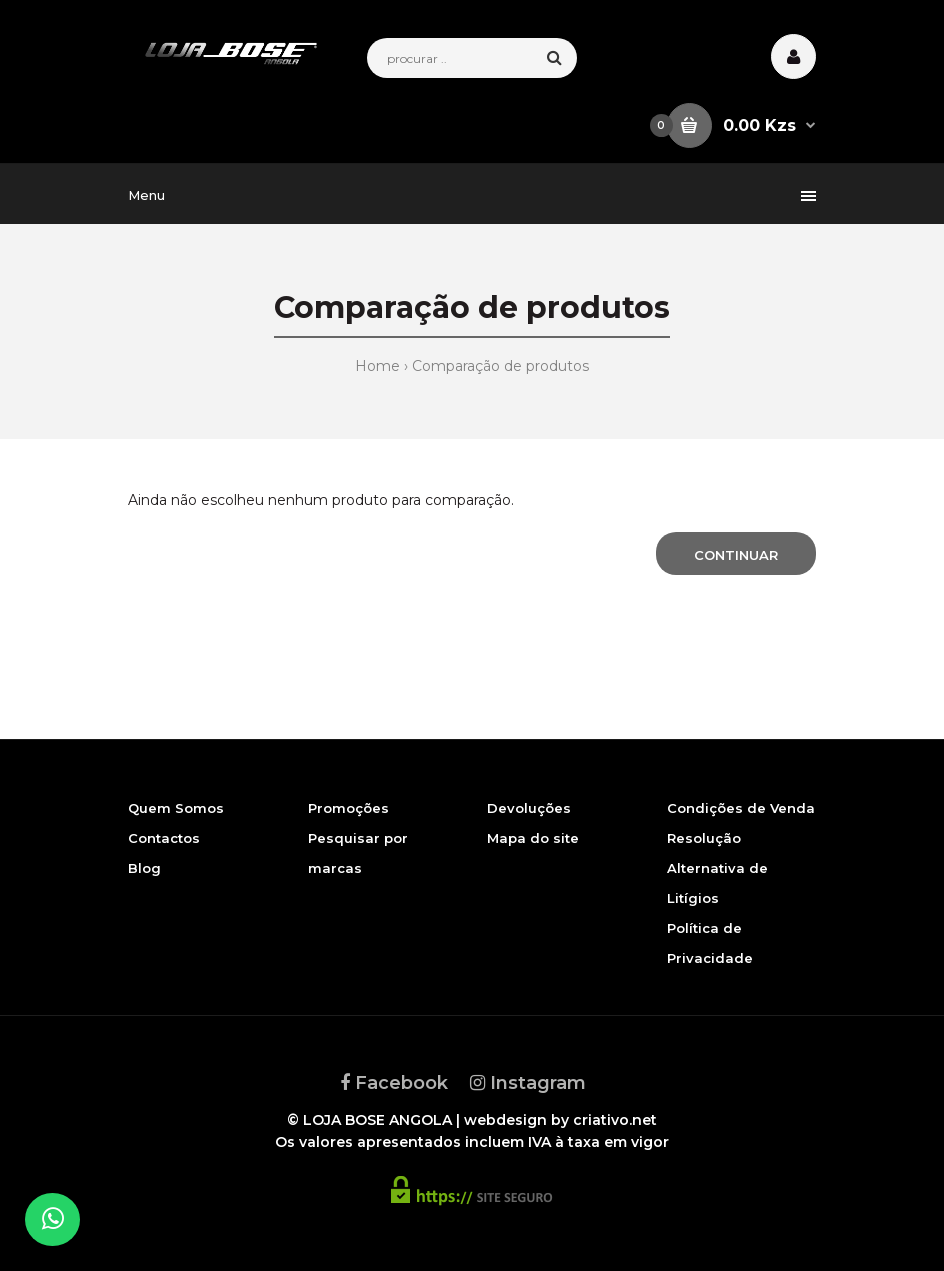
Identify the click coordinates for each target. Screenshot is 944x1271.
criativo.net (615, 1120)
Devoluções (529, 808)
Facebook (394, 1083)
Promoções (348, 808)
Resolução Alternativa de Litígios (717, 868)
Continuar (736, 555)
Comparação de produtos (500, 366)
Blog (144, 868)
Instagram (528, 1083)
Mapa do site (533, 838)
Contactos (164, 838)
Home (377, 366)
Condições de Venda (741, 808)
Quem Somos (176, 808)
